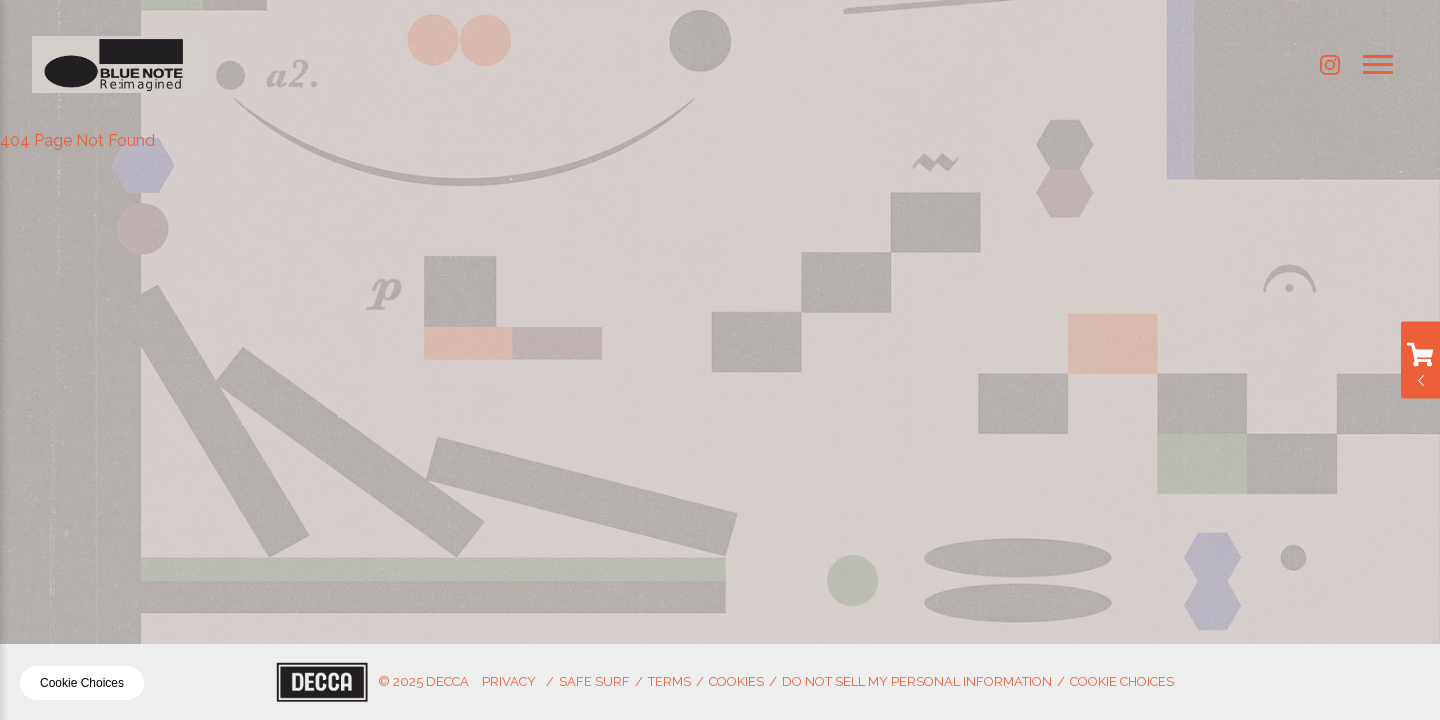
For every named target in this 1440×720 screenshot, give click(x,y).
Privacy (509, 681)
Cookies (736, 681)
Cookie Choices (1122, 681)
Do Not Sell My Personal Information (917, 681)
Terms (669, 681)
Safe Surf (594, 681)
